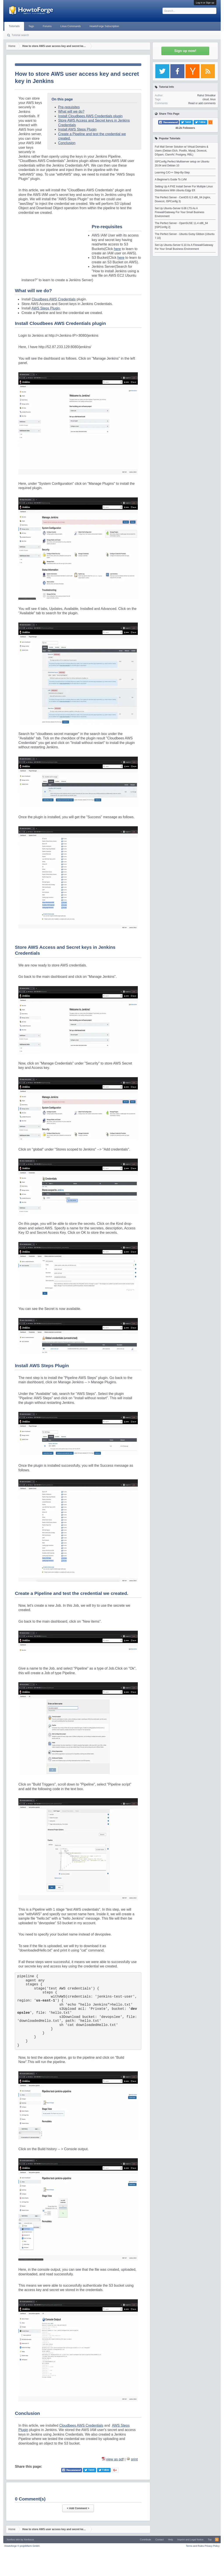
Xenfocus (29, 2539)
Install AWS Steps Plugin (77, 129)
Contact (159, 2539)
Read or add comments (202, 103)
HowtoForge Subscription (104, 26)
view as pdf (115, 2459)
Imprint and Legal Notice (190, 2539)
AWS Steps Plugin (46, 308)
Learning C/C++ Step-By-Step (172, 172)
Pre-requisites (69, 107)
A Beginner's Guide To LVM (171, 179)
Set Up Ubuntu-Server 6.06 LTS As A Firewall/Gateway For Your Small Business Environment (179, 212)
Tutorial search (20, 35)
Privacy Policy (212, 2546)
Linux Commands (70, 26)
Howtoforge (22, 2546)
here (117, 249)
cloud (206, 99)
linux (213, 99)
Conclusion (66, 143)
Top (210, 2539)
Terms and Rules (195, 2546)
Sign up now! (185, 51)
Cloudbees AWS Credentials (53, 299)
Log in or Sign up (205, 2)
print (134, 2459)
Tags (31, 26)
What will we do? (71, 111)
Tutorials (14, 26)
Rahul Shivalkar (206, 95)
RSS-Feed (217, 2539)
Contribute (145, 2539)
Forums (47, 26)
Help (170, 2539)
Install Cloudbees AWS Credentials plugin (90, 116)
